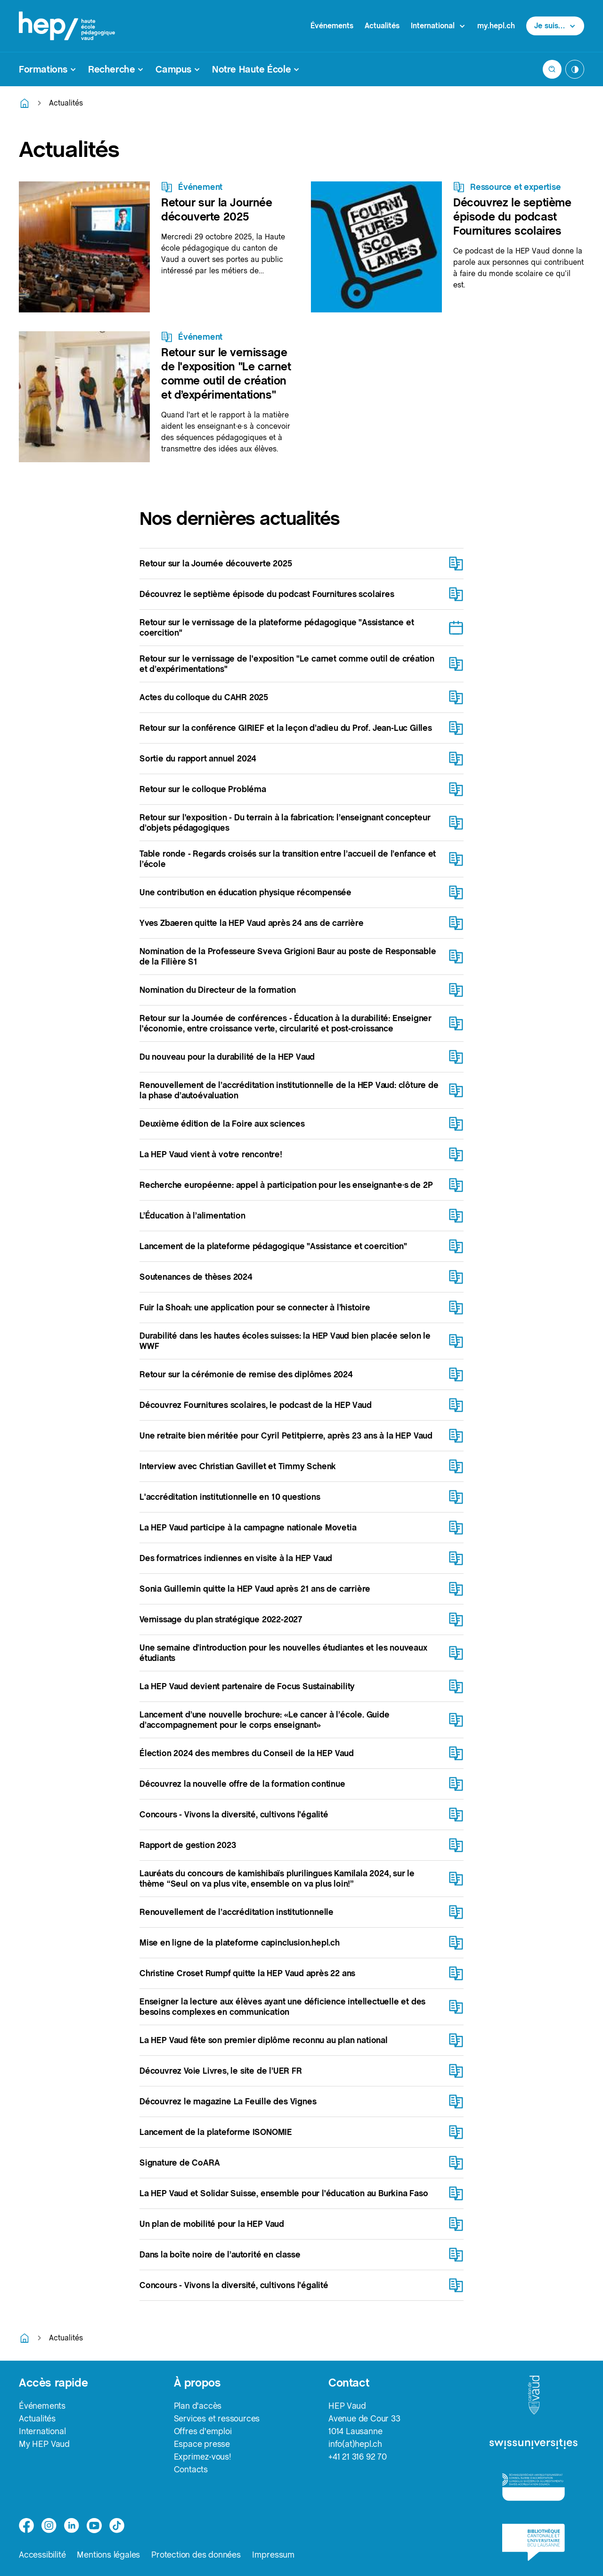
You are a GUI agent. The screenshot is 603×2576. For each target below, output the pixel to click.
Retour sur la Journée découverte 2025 (216, 209)
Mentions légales (108, 2555)
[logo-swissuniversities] (533, 2444)
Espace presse (202, 2444)
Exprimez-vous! (202, 2457)
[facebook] (26, 2525)
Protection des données (196, 2555)
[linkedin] (71, 2525)
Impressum (273, 2555)
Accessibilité (42, 2555)
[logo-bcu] (533, 2542)
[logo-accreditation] (533, 2487)
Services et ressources (217, 2418)
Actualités (382, 25)
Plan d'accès (198, 2406)
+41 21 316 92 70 (357, 2457)
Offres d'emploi (203, 2431)
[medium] (94, 2525)
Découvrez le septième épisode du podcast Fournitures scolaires (512, 216)
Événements (331, 25)
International (42, 2431)
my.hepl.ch (496, 25)
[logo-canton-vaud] (534, 2396)
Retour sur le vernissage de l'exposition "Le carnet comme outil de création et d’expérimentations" (226, 373)
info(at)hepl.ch (355, 2444)
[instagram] (49, 2525)
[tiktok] (116, 2525)
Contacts (191, 2469)
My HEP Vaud (44, 2444)
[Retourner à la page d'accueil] (24, 103)
